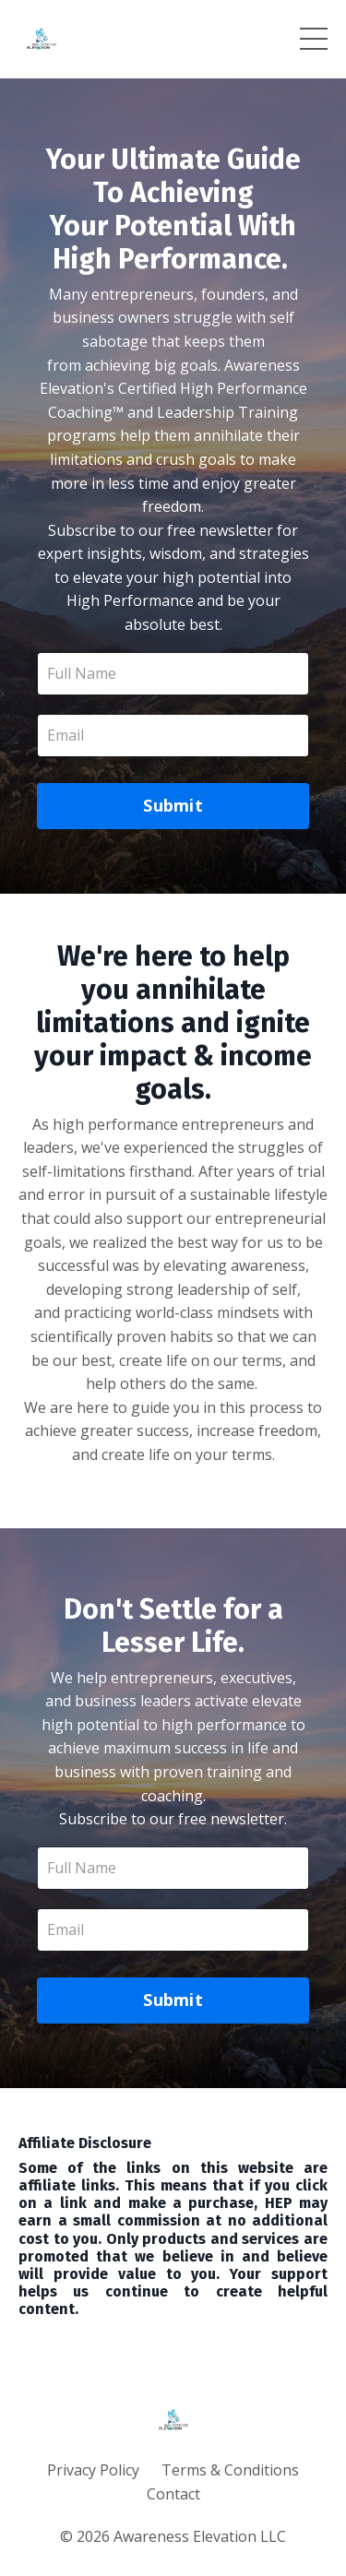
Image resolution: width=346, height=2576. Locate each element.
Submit (173, 805)
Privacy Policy (93, 2470)
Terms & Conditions (230, 2470)
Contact (173, 2494)
